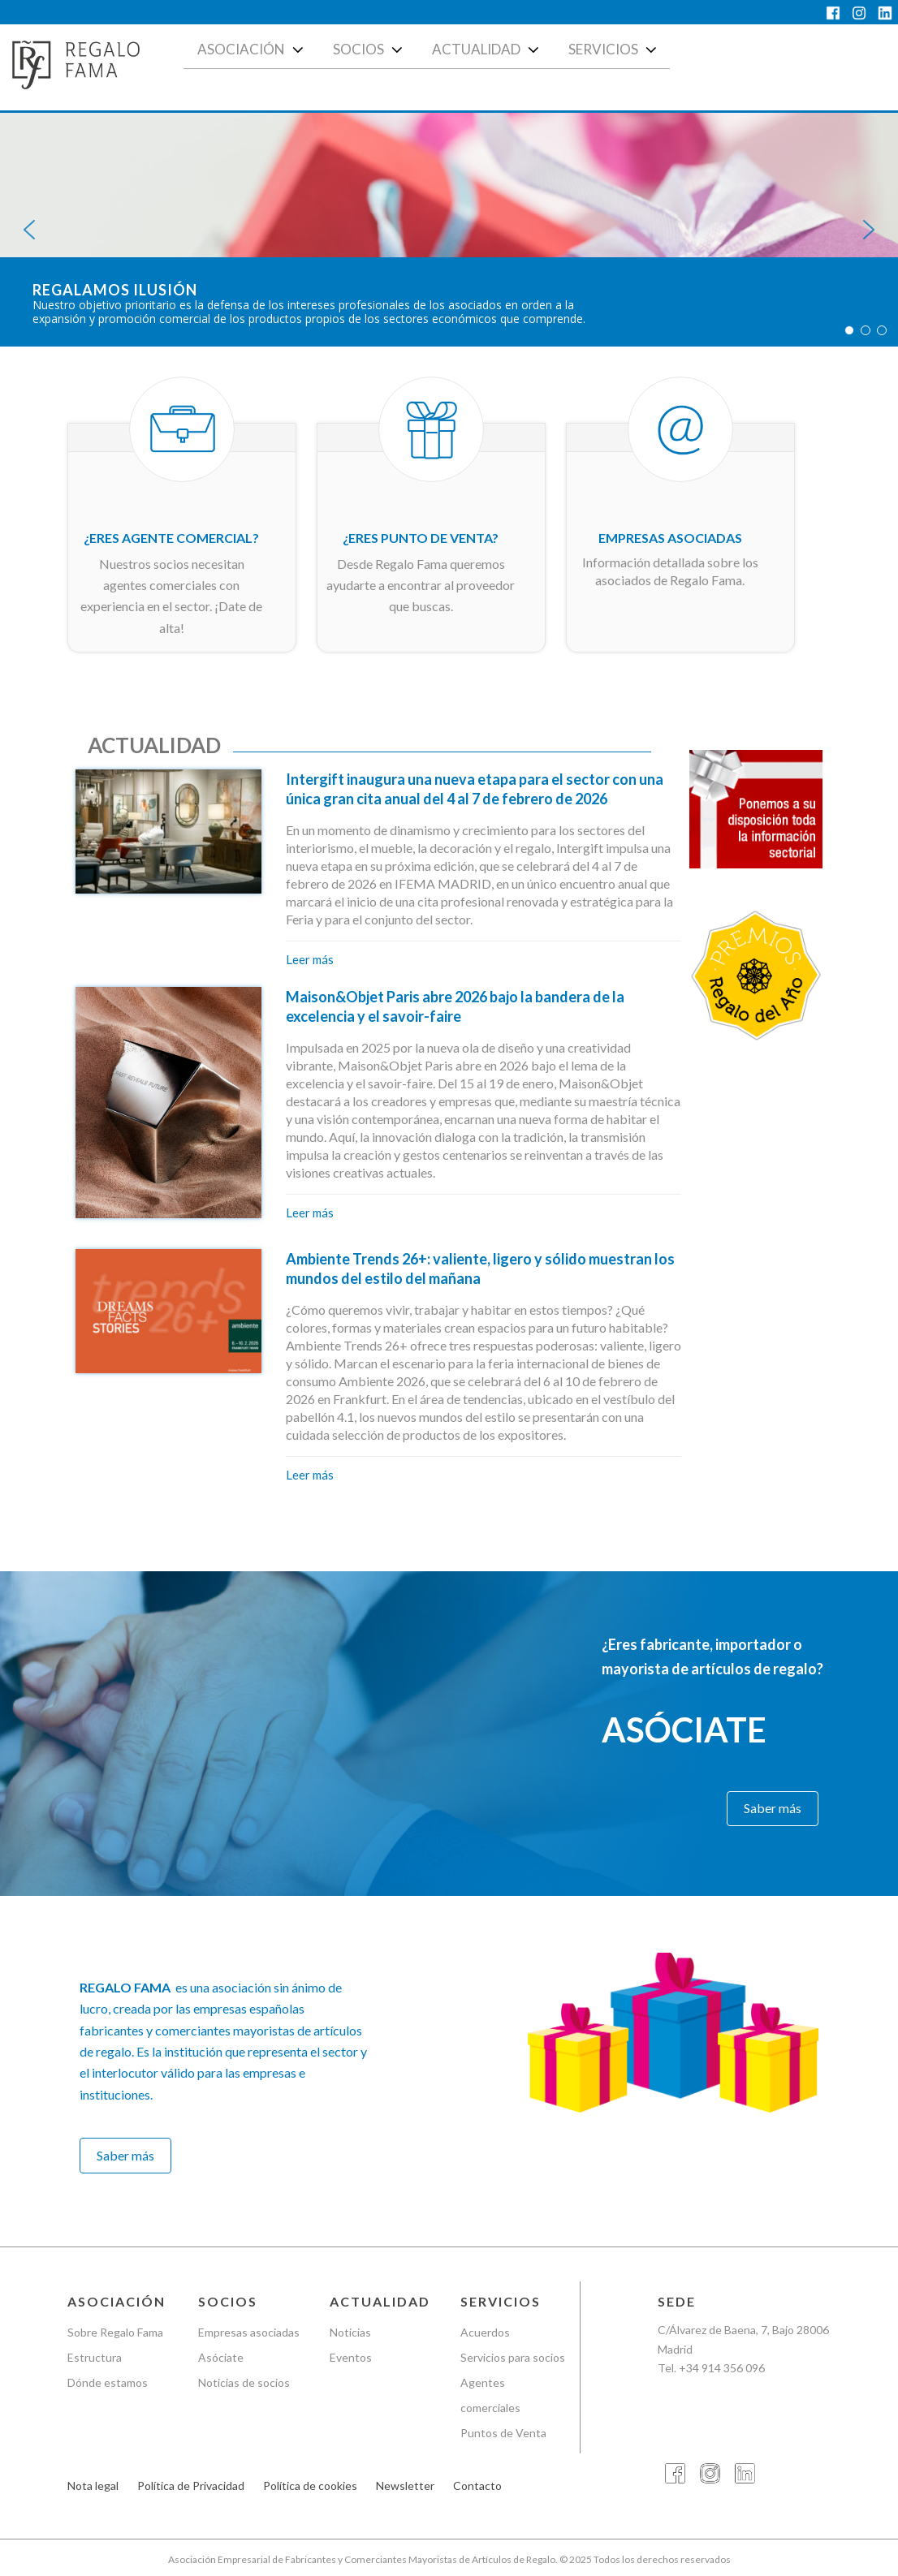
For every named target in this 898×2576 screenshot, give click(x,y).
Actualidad (487, 49)
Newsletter (405, 2485)
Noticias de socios (244, 2382)
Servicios (614, 49)
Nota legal (93, 2485)
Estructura (94, 2357)
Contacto (477, 2485)
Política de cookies (310, 2485)
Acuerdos (485, 2332)
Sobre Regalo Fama (115, 2332)
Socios (369, 49)
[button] (29, 230)
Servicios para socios (512, 2357)
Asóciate (221, 2357)
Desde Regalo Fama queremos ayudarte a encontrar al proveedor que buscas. (420, 585)
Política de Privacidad (190, 2485)
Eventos (351, 2357)
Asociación (252, 49)
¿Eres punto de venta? (421, 537)
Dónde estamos (107, 2382)
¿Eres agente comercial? (171, 537)
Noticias (350, 2332)
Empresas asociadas (670, 537)
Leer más (310, 959)
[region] (449, 230)
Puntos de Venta (503, 2433)
